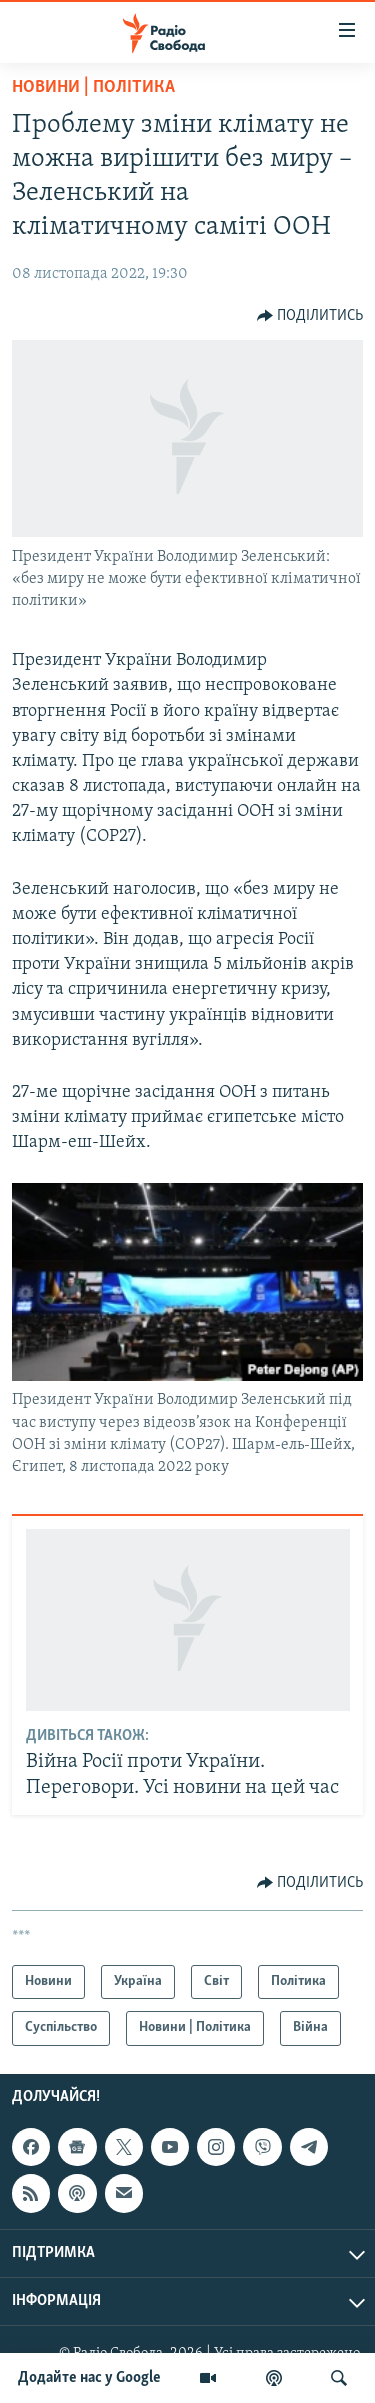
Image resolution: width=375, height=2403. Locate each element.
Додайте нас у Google (89, 2378)
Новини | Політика (93, 87)
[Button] (310, 316)
